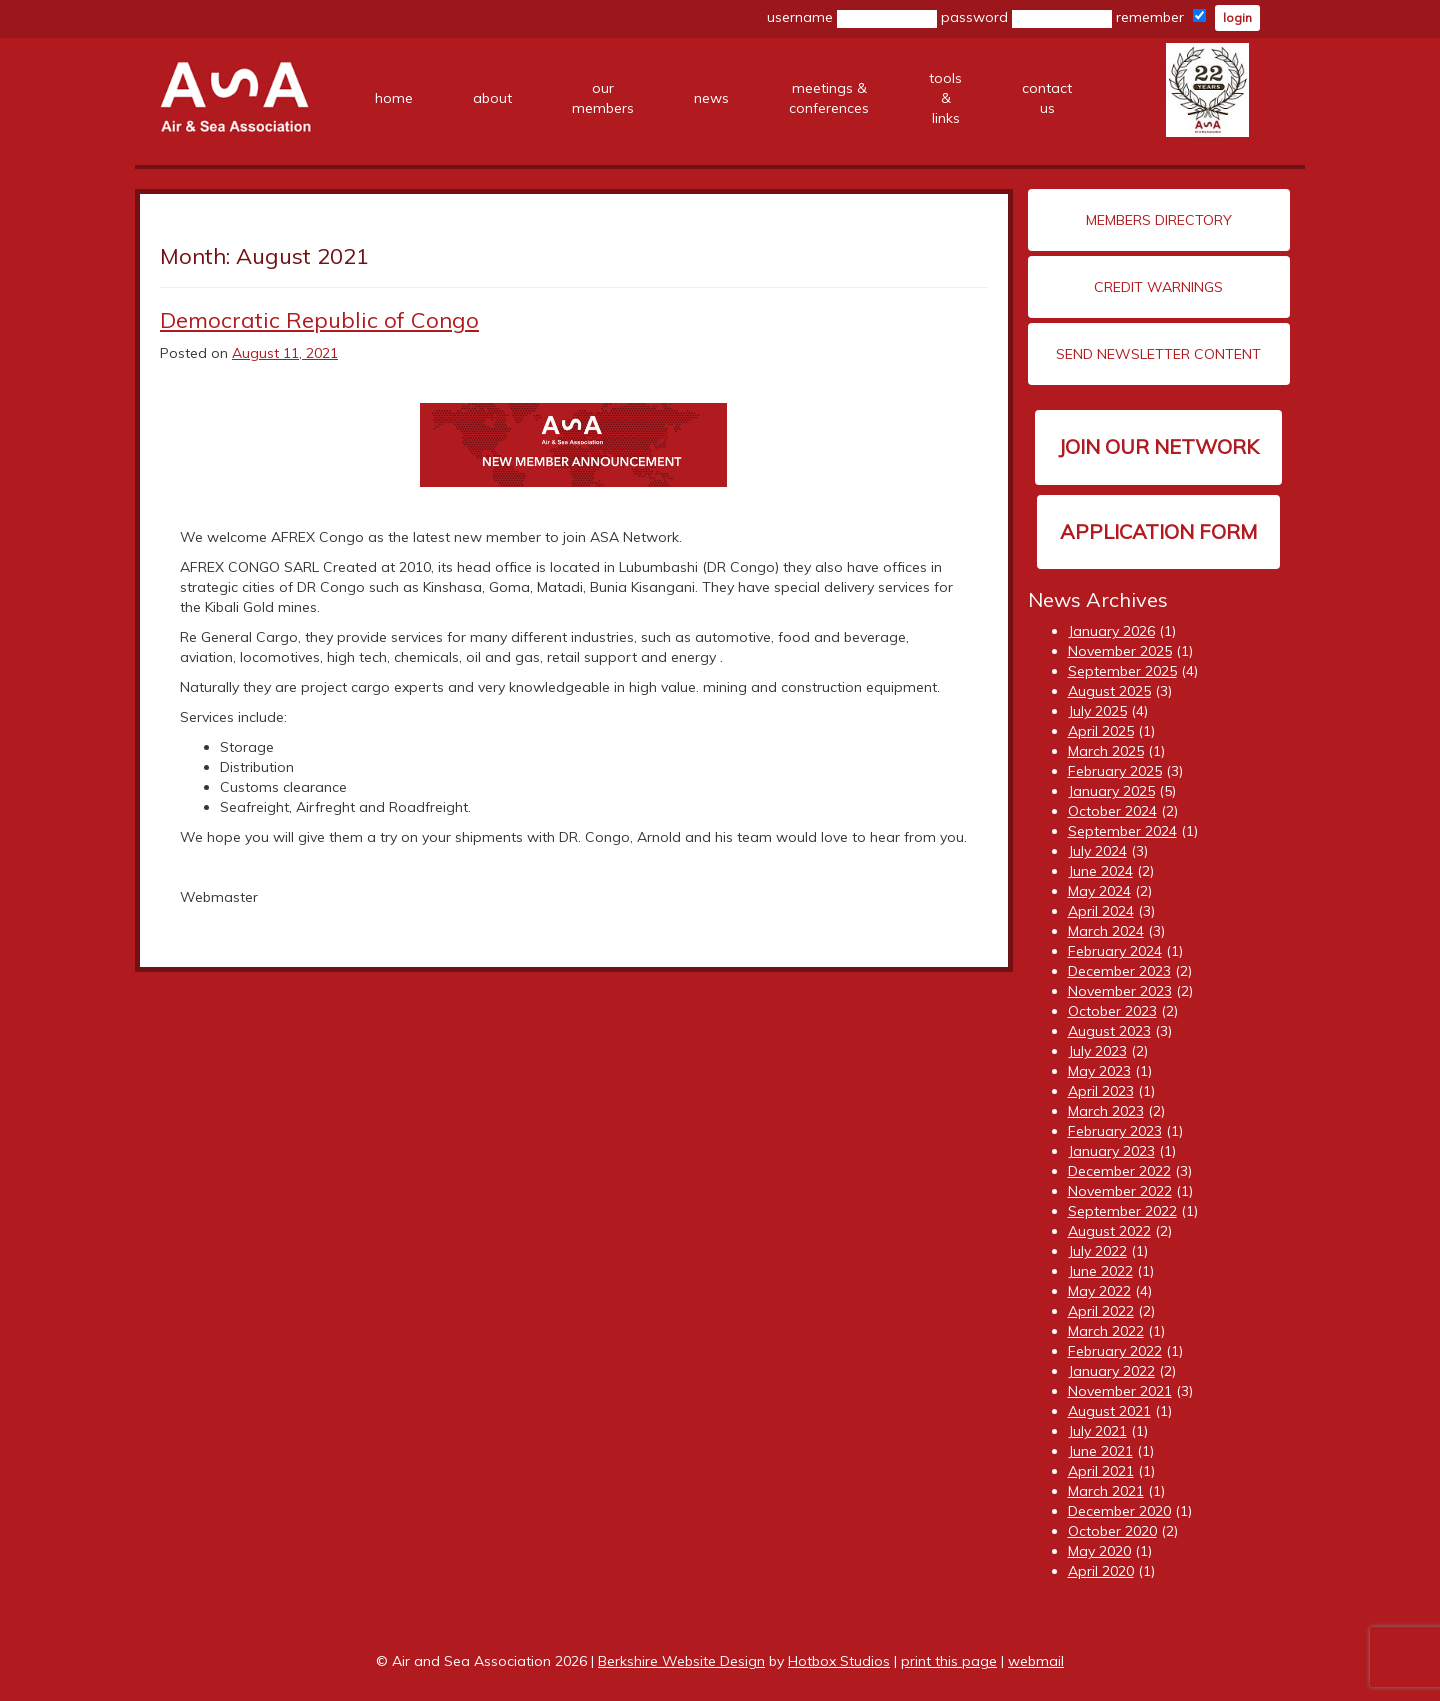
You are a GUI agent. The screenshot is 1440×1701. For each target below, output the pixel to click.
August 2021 (1109, 1411)
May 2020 (1099, 1551)
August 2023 (1109, 1031)
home (394, 98)
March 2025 (1106, 751)
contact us (1047, 98)
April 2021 (1101, 1471)
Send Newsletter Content (1158, 354)
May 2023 (1099, 1071)
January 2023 (1111, 1151)
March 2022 (1106, 1331)
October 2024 (1112, 811)
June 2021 (1100, 1451)
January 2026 (1111, 631)
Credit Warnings (1158, 287)
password (1026, 18)
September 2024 (1122, 831)
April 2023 (1101, 1091)
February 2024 (1115, 951)
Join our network (1158, 446)
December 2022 (1119, 1171)
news (711, 98)
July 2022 (1097, 1251)
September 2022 (1122, 1211)
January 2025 (1111, 791)
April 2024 (1101, 911)
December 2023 (1119, 971)
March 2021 (1106, 1491)
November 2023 (1120, 991)
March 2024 (1106, 931)
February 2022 (1115, 1351)
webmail (1036, 1661)
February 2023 (1115, 1131)
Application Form (1158, 531)
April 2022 (1101, 1311)
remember (1161, 17)
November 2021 (1120, 1391)
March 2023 (1106, 1111)
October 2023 (1112, 1011)
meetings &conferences (829, 98)
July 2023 (1097, 1051)
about (492, 98)
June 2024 (1100, 871)
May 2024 (1099, 891)
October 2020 (1112, 1531)
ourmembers (603, 98)
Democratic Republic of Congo (319, 320)
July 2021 (1097, 1431)
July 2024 (1097, 851)
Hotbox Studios (839, 1661)
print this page (949, 1661)
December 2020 (1119, 1511)
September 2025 (1122, 671)
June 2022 (1100, 1271)
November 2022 (1120, 1191)
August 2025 (1109, 691)
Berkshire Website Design (681, 1661)
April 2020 (1101, 1571)
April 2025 (1101, 731)
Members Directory (1159, 220)
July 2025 (1097, 711)
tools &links (945, 98)
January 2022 (1111, 1371)
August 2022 (1109, 1231)
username (852, 18)
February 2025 (1115, 771)
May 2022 (1099, 1291)
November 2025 (1120, 651)
